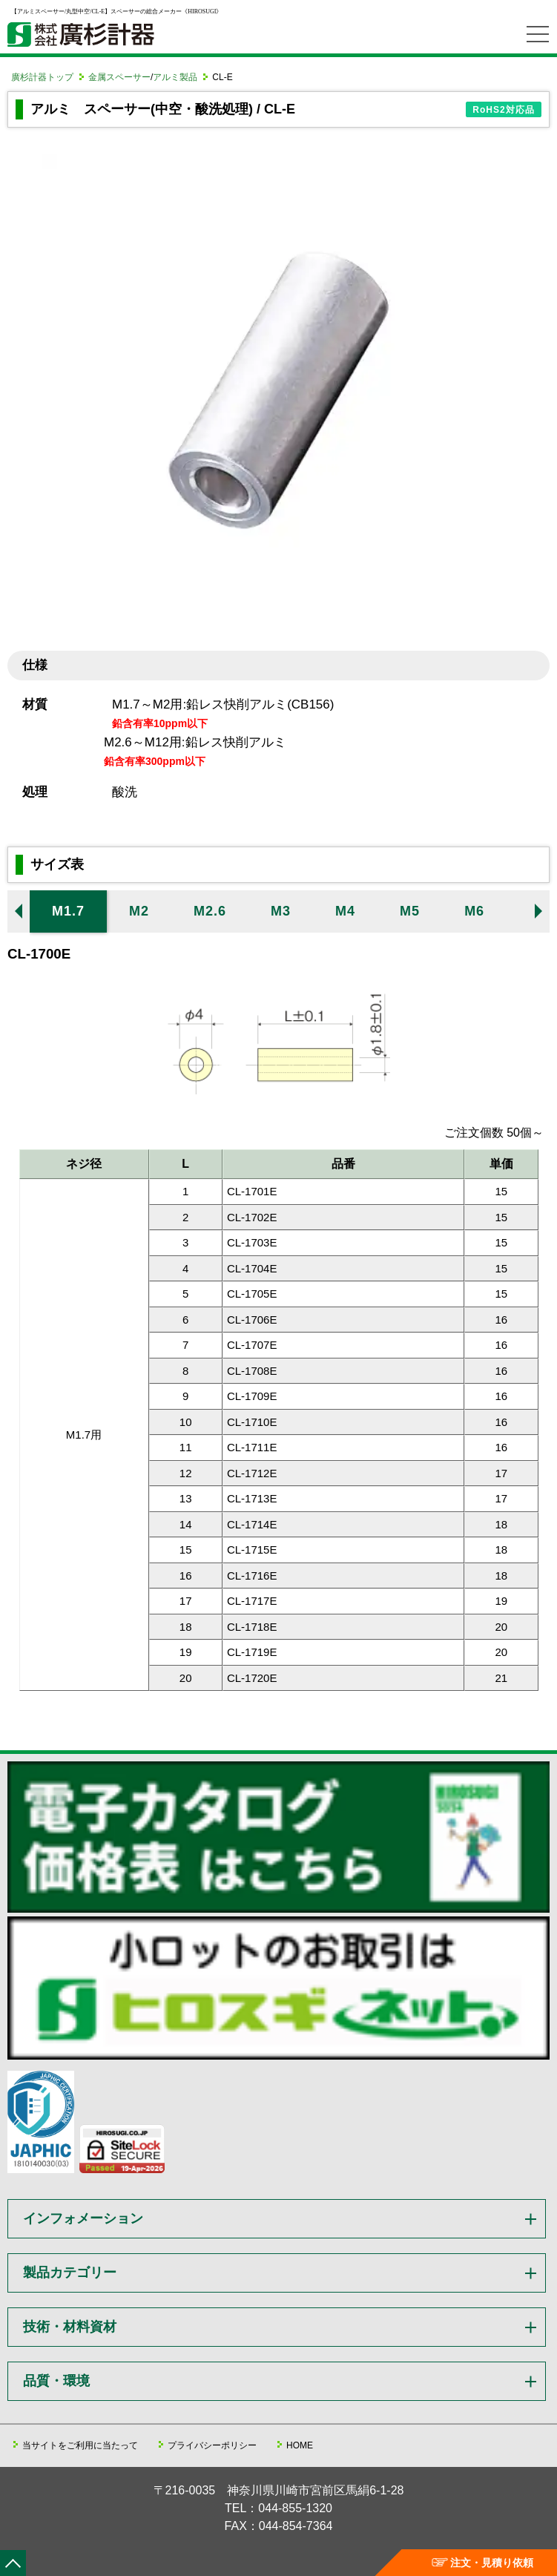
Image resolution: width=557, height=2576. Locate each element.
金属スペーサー (119, 77)
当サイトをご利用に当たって (80, 2445)
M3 (281, 911)
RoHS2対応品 (503, 110)
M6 (474, 911)
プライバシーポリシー (212, 2445)
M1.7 (68, 911)
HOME (299, 2445)
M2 (139, 911)
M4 (345, 911)
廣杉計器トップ (42, 77)
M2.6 (210, 911)
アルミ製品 (175, 77)
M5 (410, 911)
